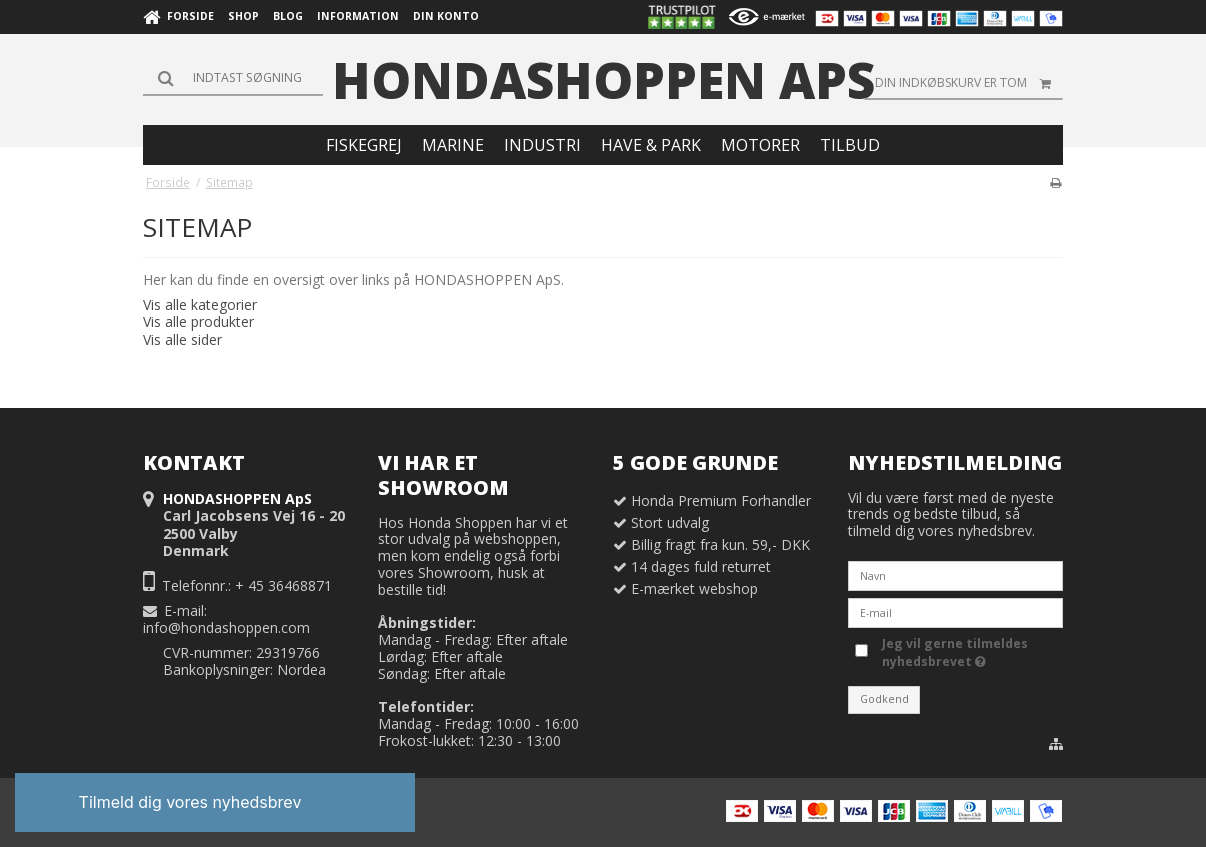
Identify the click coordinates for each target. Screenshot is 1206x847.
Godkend (884, 699)
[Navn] (955, 574)
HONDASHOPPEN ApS (603, 80)
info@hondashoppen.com (226, 627)
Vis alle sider (182, 339)
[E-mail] (955, 611)
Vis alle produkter (198, 321)
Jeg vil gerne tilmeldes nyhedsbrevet (971, 652)
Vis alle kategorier (200, 304)
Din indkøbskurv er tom (969, 83)
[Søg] (233, 78)
